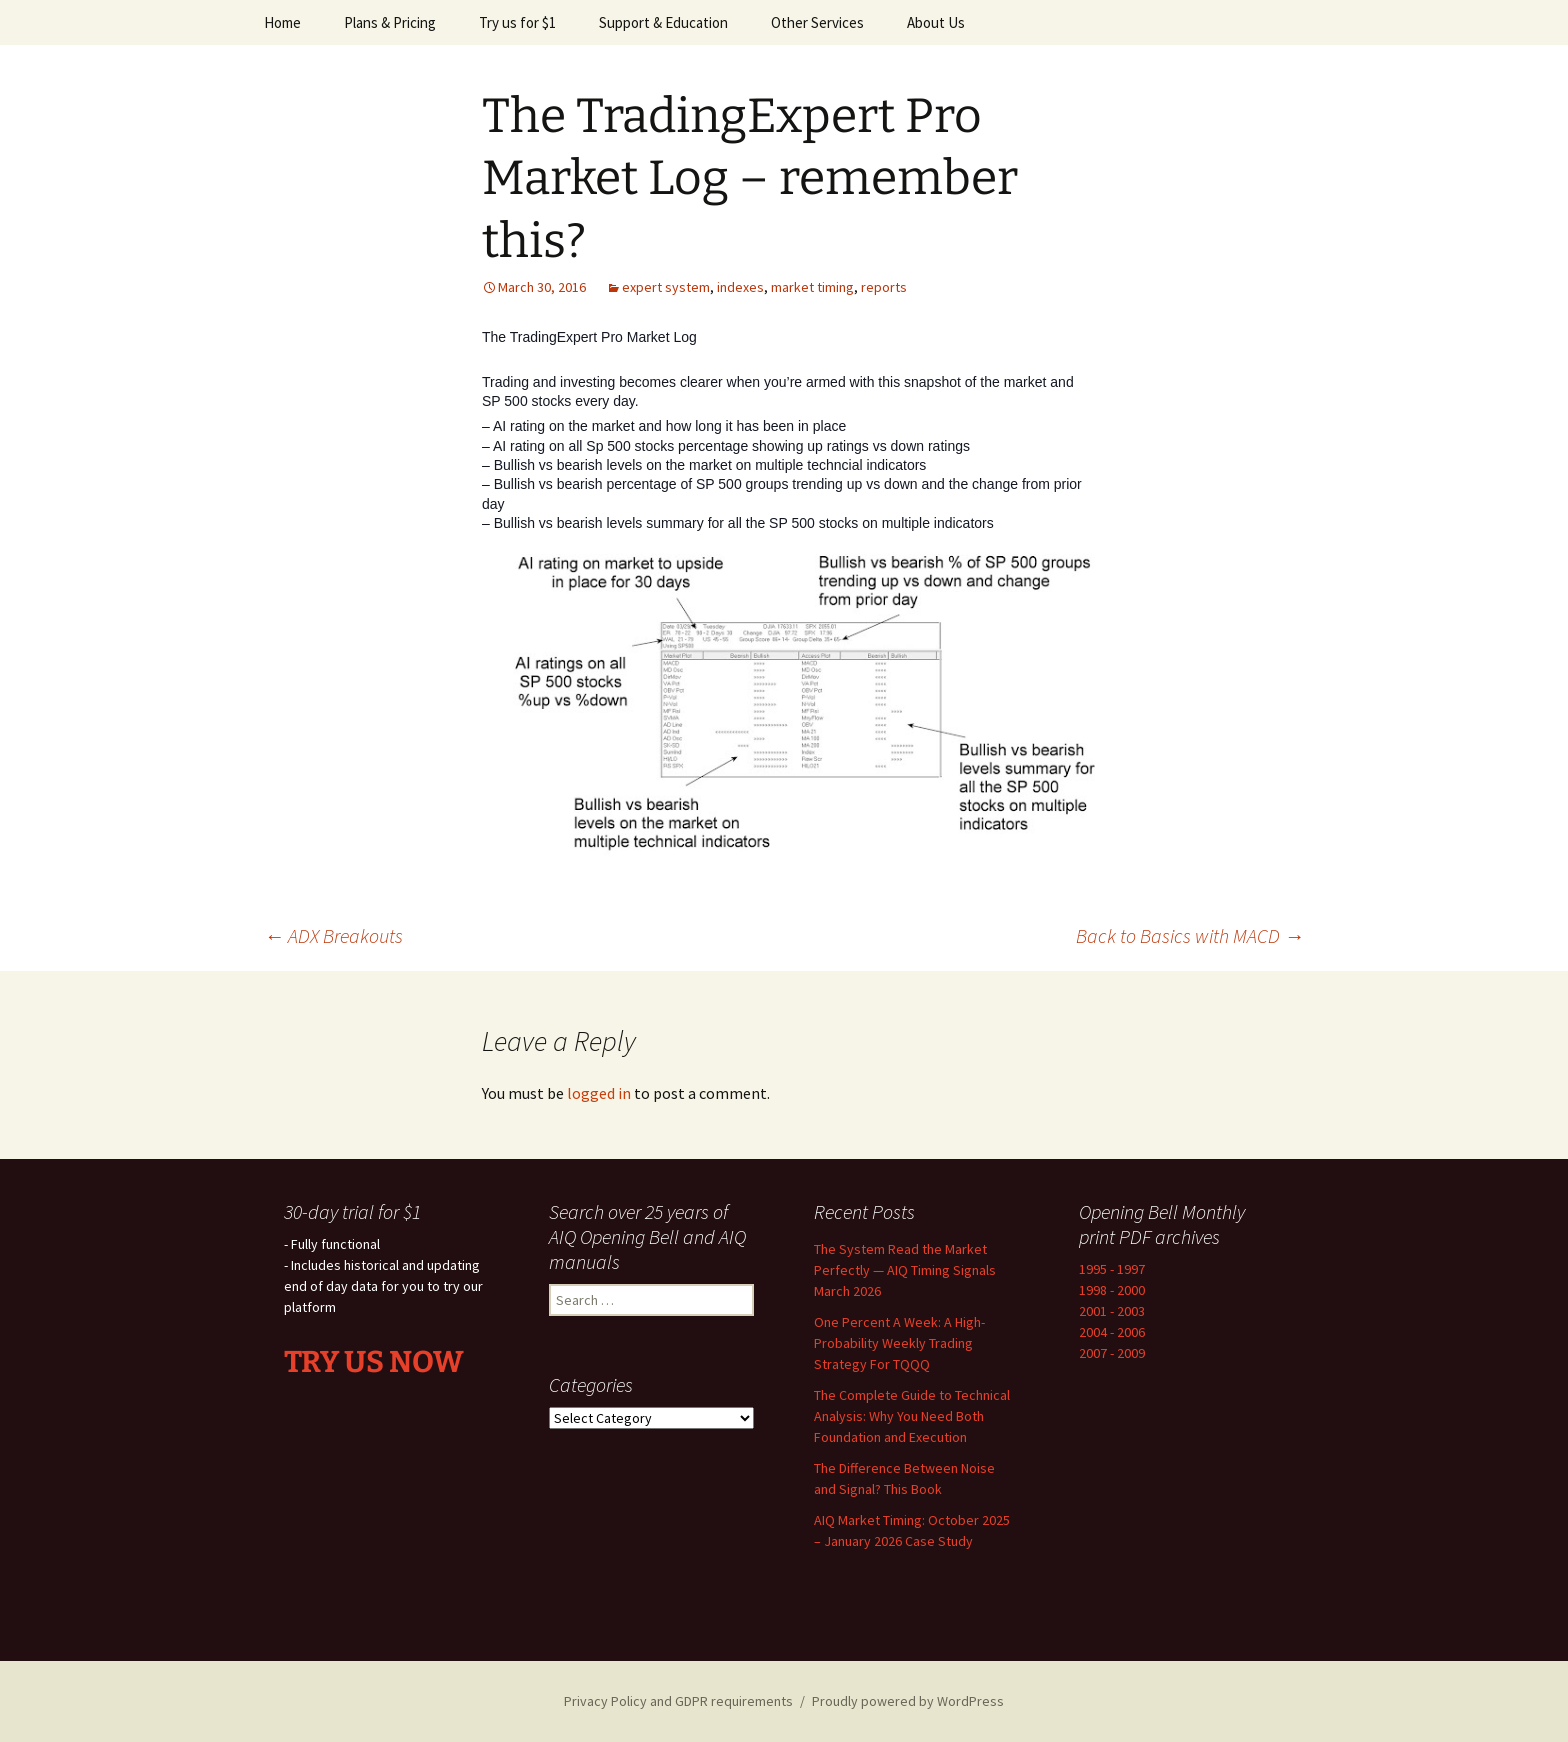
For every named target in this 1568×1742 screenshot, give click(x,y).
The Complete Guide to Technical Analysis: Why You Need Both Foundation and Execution (912, 1416)
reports (884, 287)
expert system (666, 287)
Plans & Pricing (390, 22)
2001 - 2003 (1112, 1311)
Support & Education (663, 22)
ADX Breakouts (333, 935)
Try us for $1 (517, 22)
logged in (599, 1093)
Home (282, 22)
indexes (740, 287)
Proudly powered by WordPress (908, 1701)
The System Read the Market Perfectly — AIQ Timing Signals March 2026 (905, 1270)
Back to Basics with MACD (1190, 935)
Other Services (817, 22)
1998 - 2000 (1112, 1290)
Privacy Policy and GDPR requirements (678, 1701)
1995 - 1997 (1112, 1269)
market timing (812, 287)
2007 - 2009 (1112, 1353)
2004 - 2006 (1112, 1332)
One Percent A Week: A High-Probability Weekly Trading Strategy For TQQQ (899, 1343)
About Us (936, 22)
